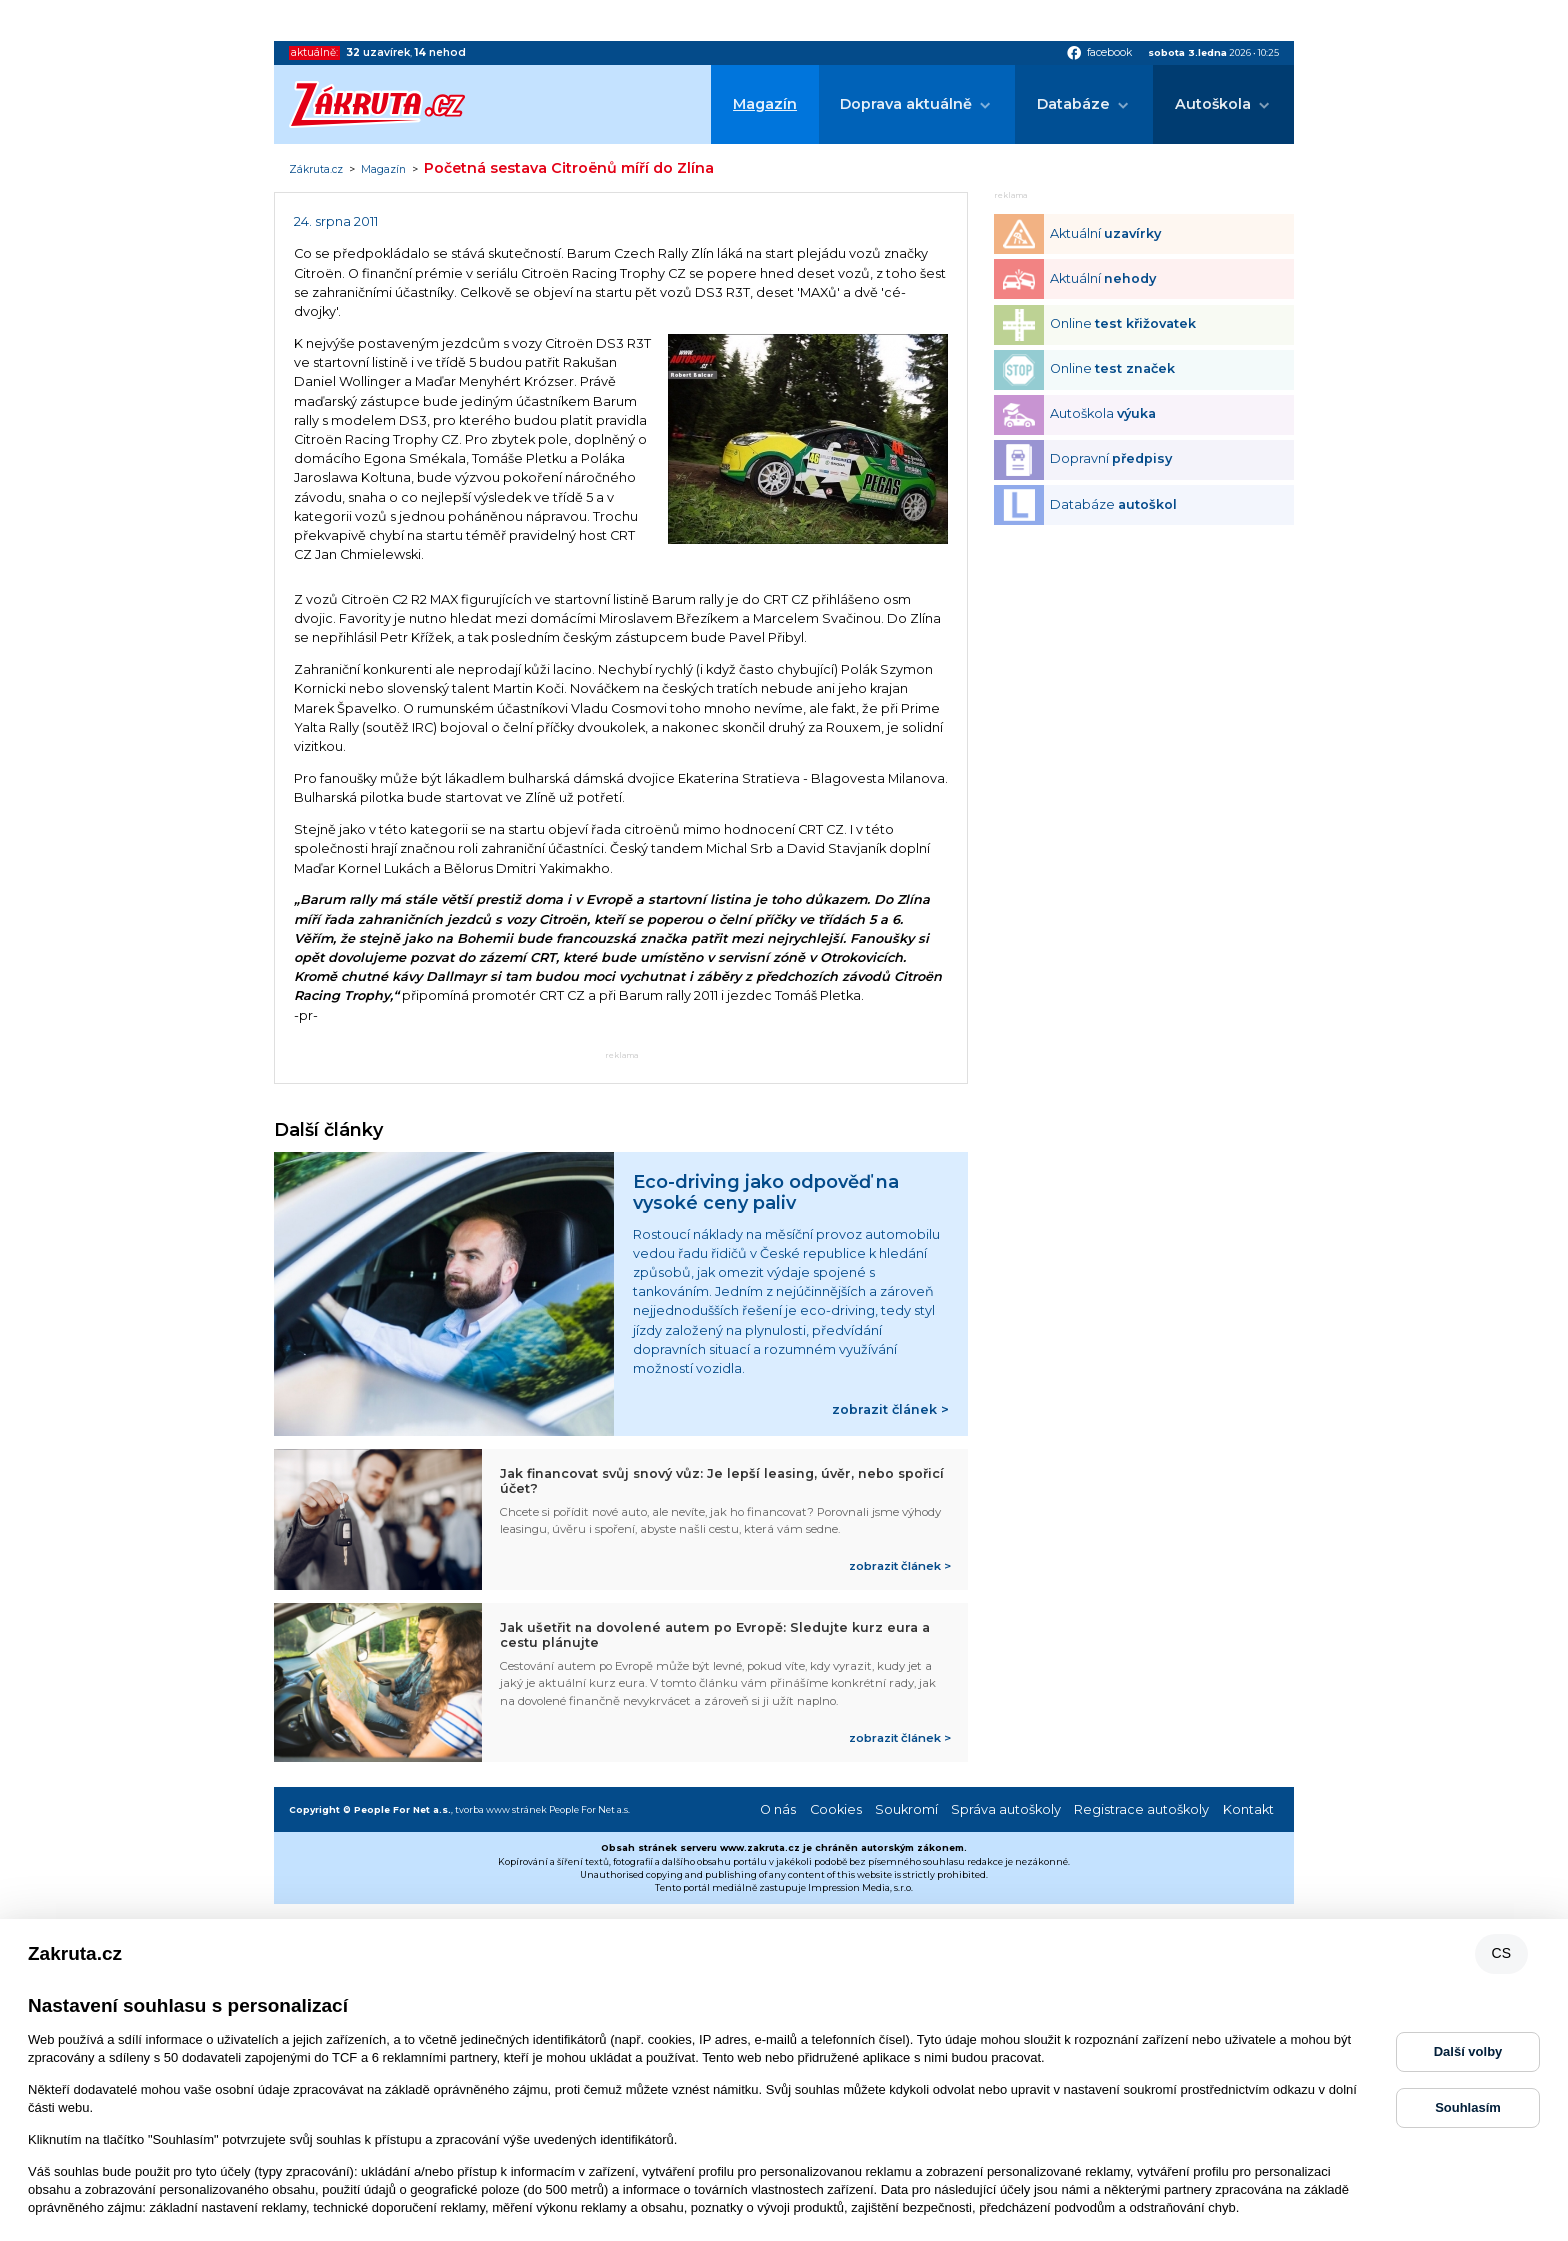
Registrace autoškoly (1141, 1809)
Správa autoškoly (1006, 1809)
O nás (778, 1809)
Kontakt (1248, 1809)
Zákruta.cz (316, 170)
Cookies (836, 1809)
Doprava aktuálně (906, 104)
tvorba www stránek (501, 1809)
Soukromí (906, 1809)
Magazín (765, 104)
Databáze (1073, 104)
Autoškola (1213, 104)
